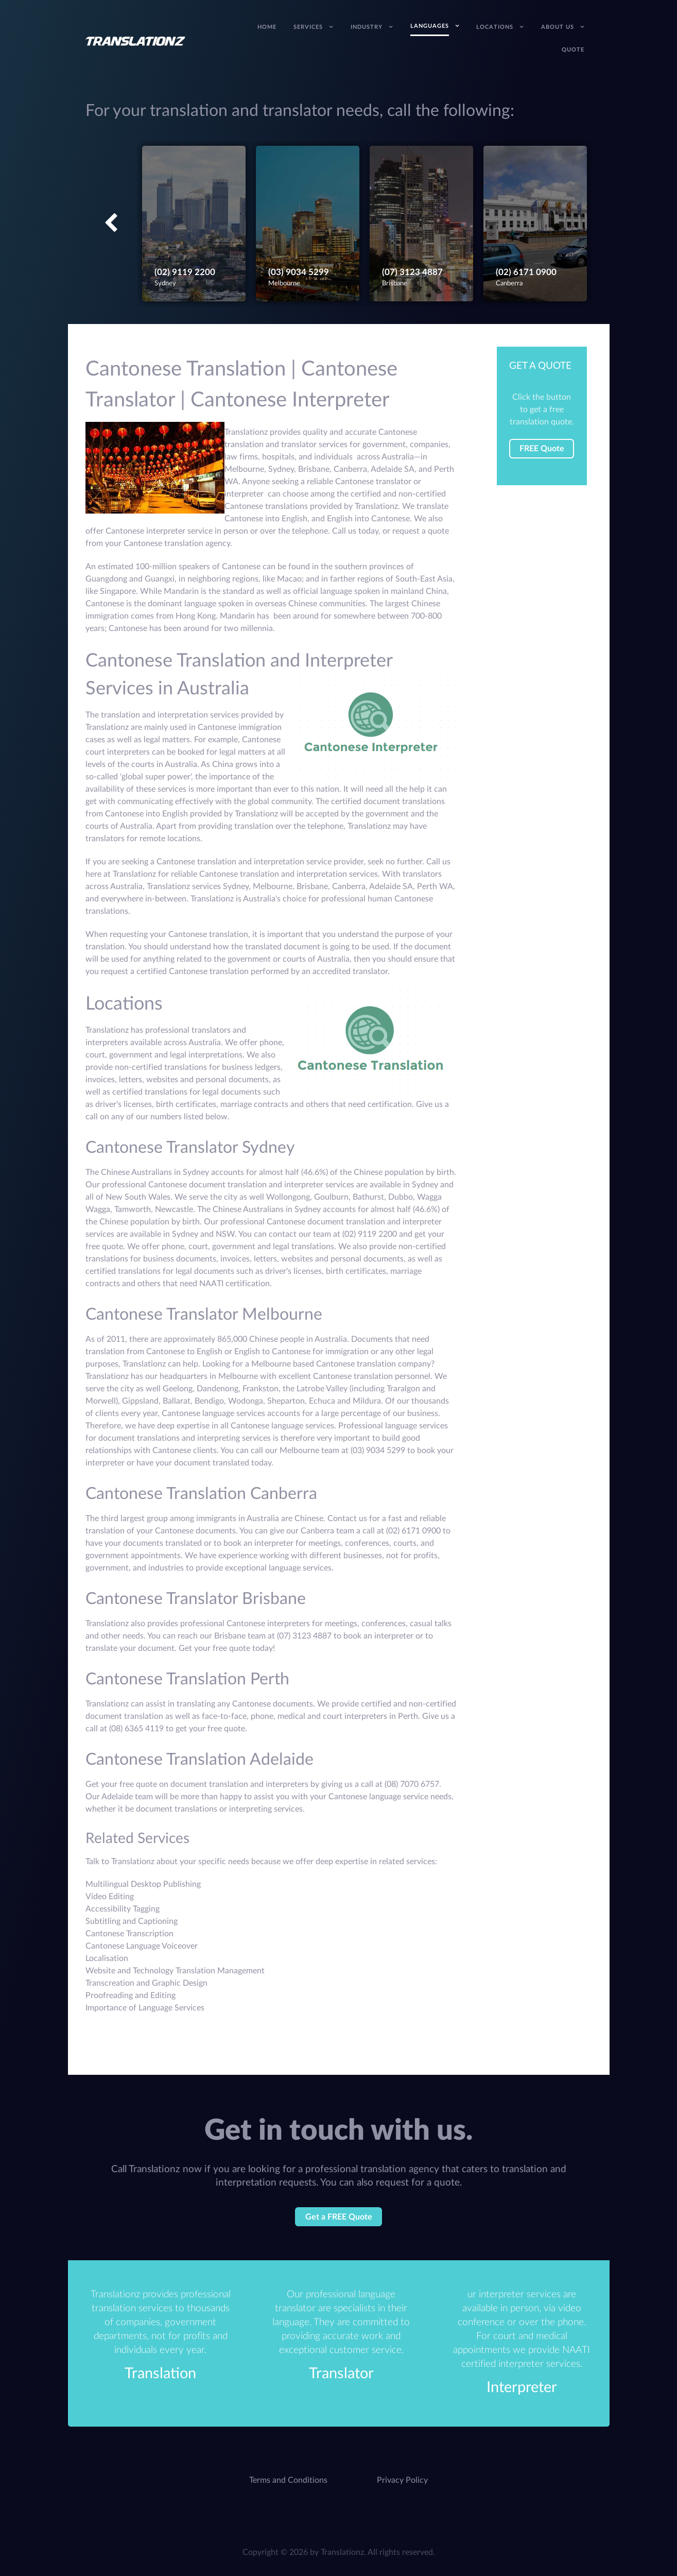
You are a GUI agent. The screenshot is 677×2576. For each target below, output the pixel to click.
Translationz (342, 2552)
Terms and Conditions (288, 2480)
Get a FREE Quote (338, 2217)
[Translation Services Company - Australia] (135, 40)
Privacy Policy (402, 2480)
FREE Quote (541, 449)
